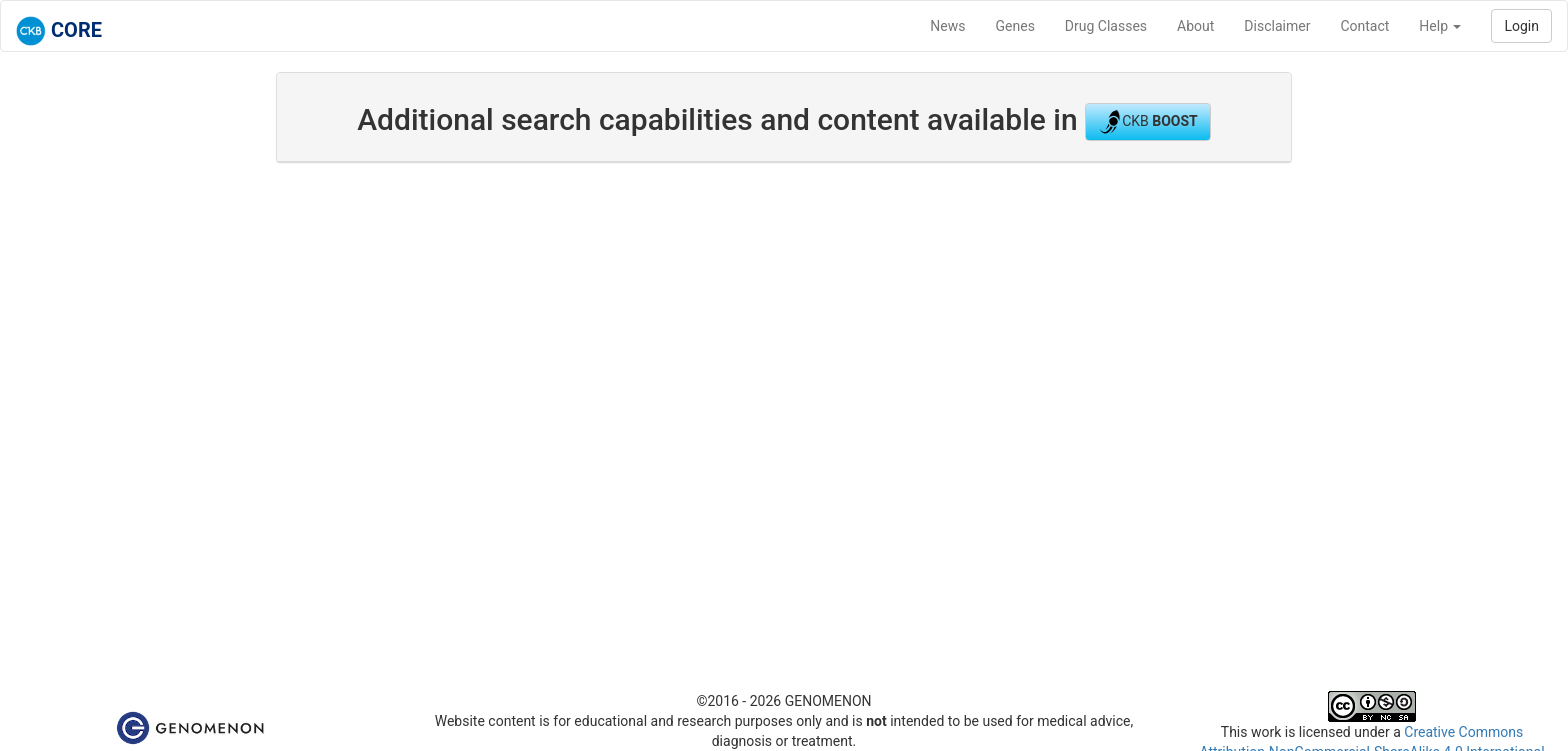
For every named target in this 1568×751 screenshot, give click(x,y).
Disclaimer (1277, 26)
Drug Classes (1106, 26)
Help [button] (1440, 26)
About (1195, 26)
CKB (1148, 122)
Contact (1364, 26)
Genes (1015, 26)
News (947, 26)
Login (1521, 26)
